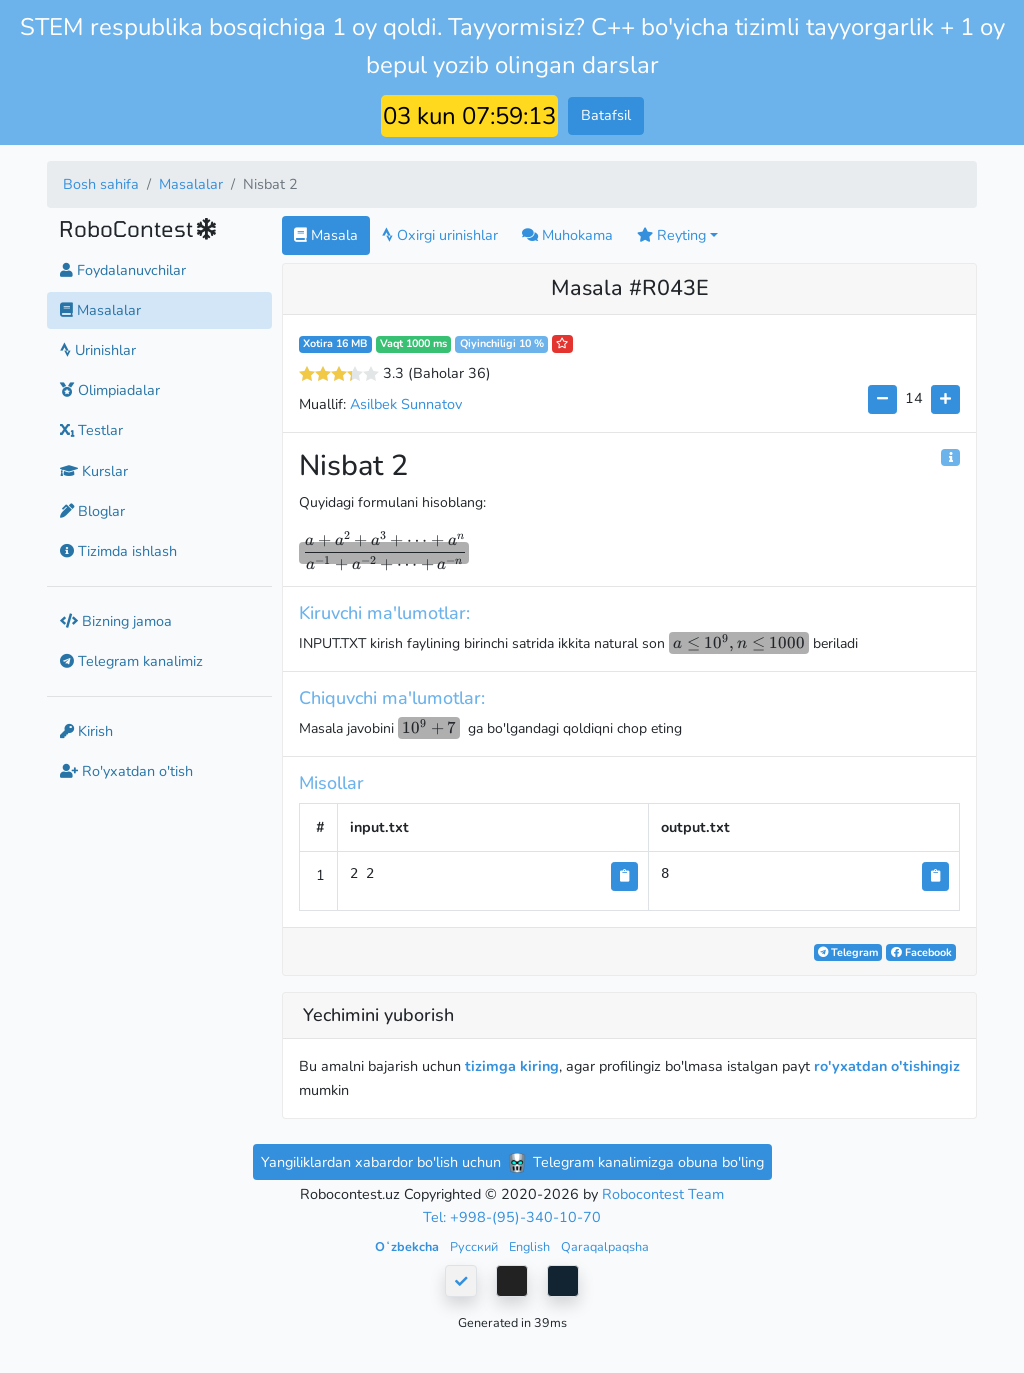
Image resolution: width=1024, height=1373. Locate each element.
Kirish (86, 731)
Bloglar (92, 511)
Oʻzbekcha (408, 1246)
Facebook (921, 952)
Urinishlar (98, 350)
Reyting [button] (671, 235)
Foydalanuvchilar (123, 270)
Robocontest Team (663, 1194)
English (531, 1246)
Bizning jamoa (116, 621)
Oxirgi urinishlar (440, 235)
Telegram (848, 952)
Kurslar (94, 471)
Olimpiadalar (110, 390)
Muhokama (567, 235)
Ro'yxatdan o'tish (126, 771)
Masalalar (191, 184)
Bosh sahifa (101, 184)
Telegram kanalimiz (131, 661)
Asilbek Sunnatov (406, 404)
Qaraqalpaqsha (605, 1246)
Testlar (91, 430)
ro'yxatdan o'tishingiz (887, 1066)
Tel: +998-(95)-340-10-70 (512, 1217)
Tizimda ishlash (118, 551)
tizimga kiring (512, 1066)
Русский (475, 1246)
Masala (326, 235)
